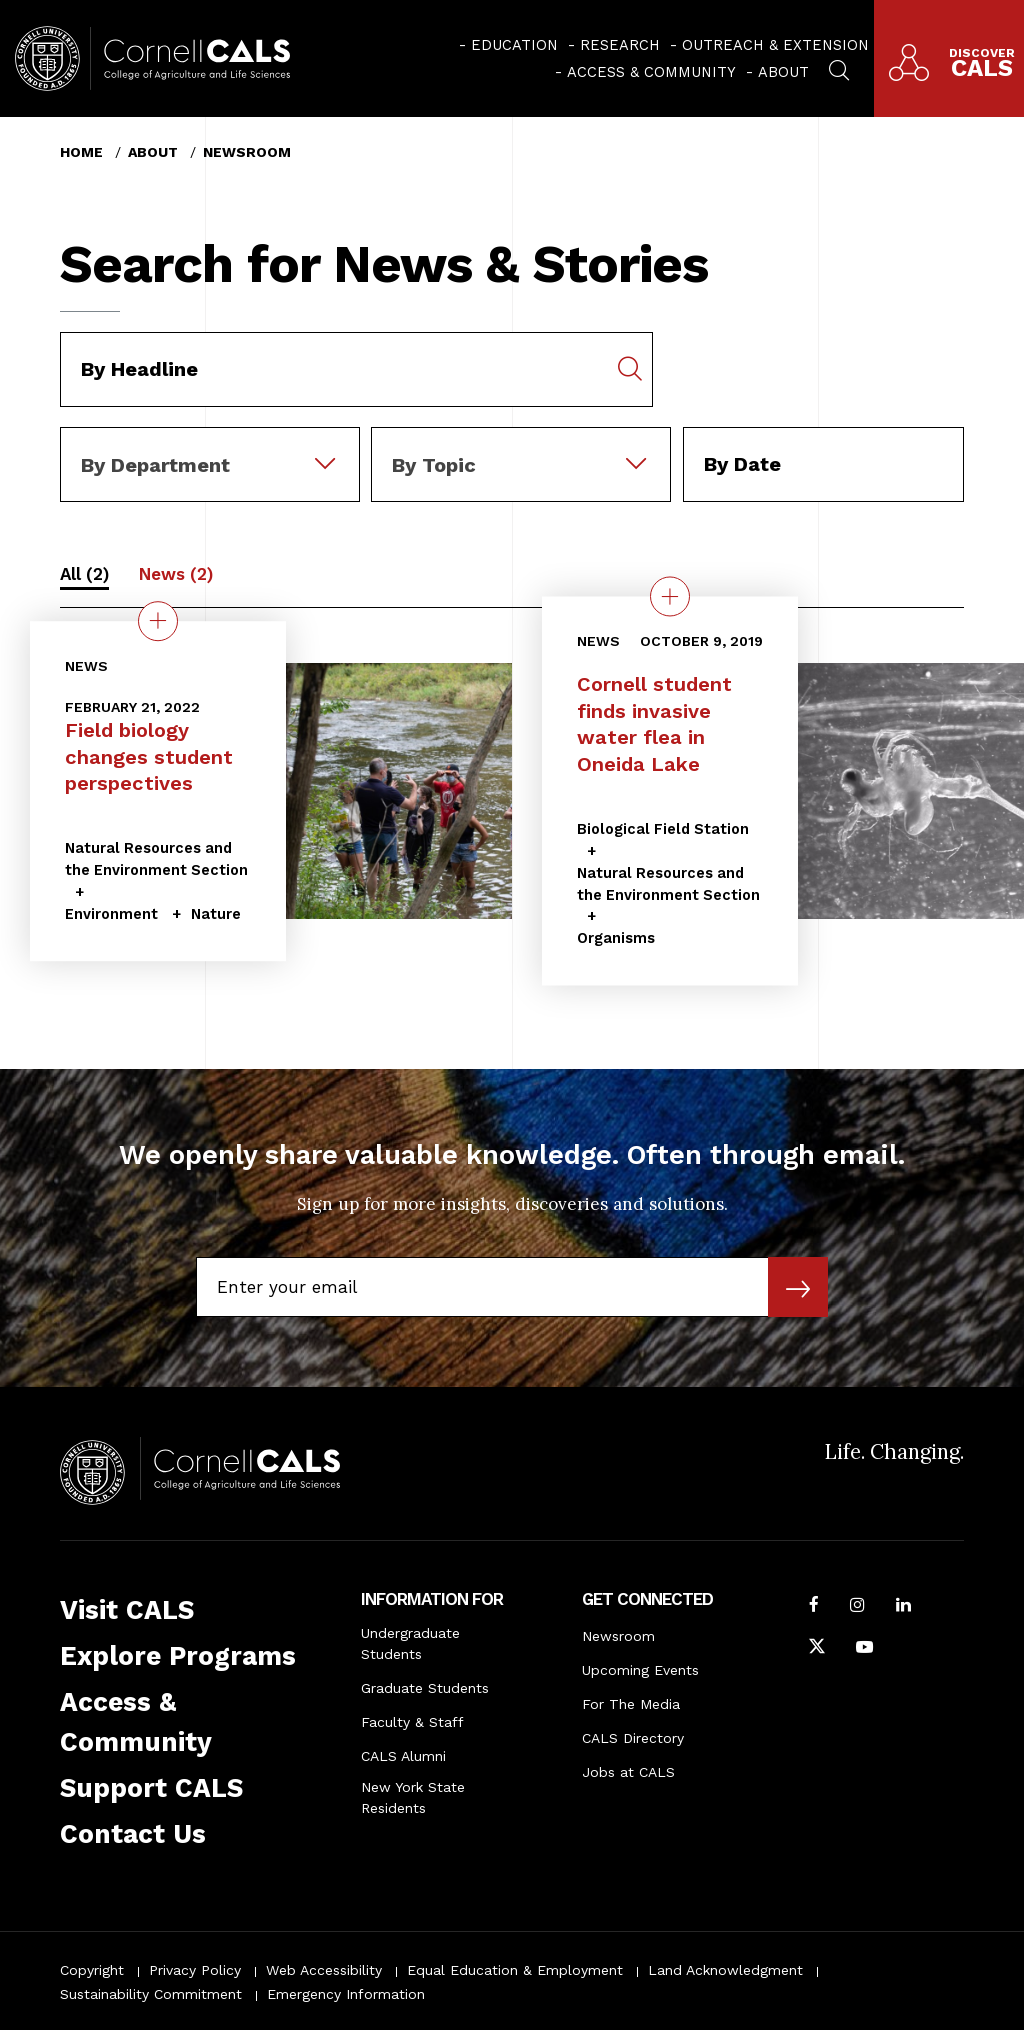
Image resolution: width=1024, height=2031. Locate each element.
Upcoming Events (640, 1670)
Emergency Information (346, 1994)
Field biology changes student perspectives (149, 756)
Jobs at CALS (628, 1772)
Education (514, 45)
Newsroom (247, 152)
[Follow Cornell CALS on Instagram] (857, 1607)
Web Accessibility (324, 1970)
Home (81, 152)
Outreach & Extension (775, 45)
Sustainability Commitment (151, 1994)
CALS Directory (633, 1738)
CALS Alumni (403, 1756)
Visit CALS (127, 1610)
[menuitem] (508, 45)
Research (620, 45)
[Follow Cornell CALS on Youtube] (864, 1649)
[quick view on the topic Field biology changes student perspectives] (158, 621)
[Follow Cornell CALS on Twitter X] (817, 1649)
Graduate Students (425, 1688)
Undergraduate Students (410, 1643)
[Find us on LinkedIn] (903, 1607)
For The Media (631, 1704)
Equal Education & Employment (515, 1970)
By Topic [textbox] (434, 465)
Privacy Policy (195, 1970)
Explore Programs (178, 1656)
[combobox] (210, 441)
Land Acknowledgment (725, 1970)
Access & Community (651, 72)
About (783, 72)
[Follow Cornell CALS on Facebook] (814, 1607)
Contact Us (133, 1834)
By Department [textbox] (155, 465)
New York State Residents (413, 1797)
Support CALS (151, 1788)
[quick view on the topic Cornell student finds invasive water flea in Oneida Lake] (670, 597)
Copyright (92, 1970)
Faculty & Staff (412, 1722)
